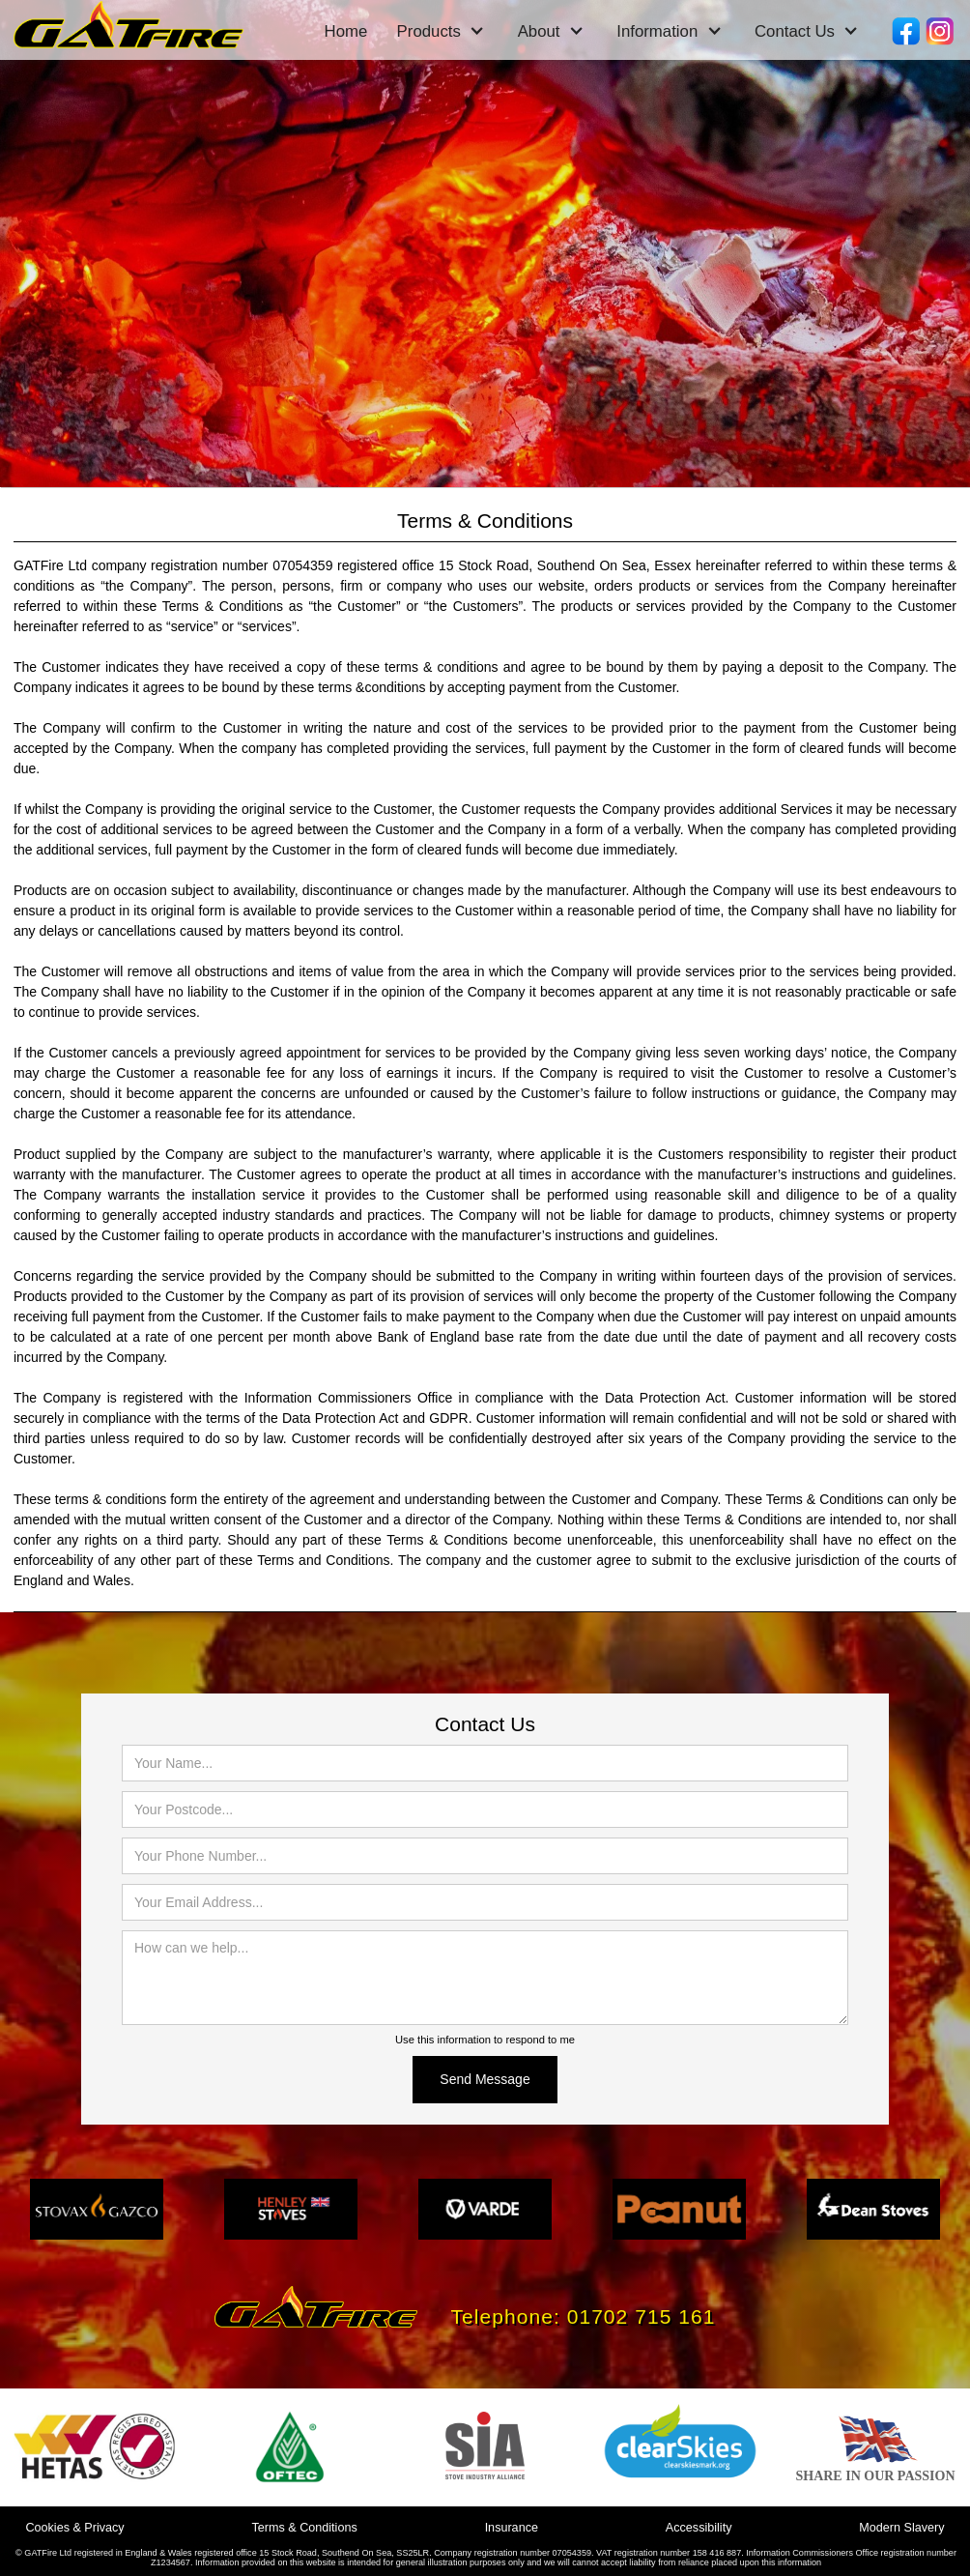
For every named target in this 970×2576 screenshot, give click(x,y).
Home (346, 31)
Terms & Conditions (304, 2527)
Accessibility (699, 2527)
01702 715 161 (641, 2316)
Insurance (511, 2527)
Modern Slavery (901, 2527)
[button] (441, 32)
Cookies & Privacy (74, 2527)
